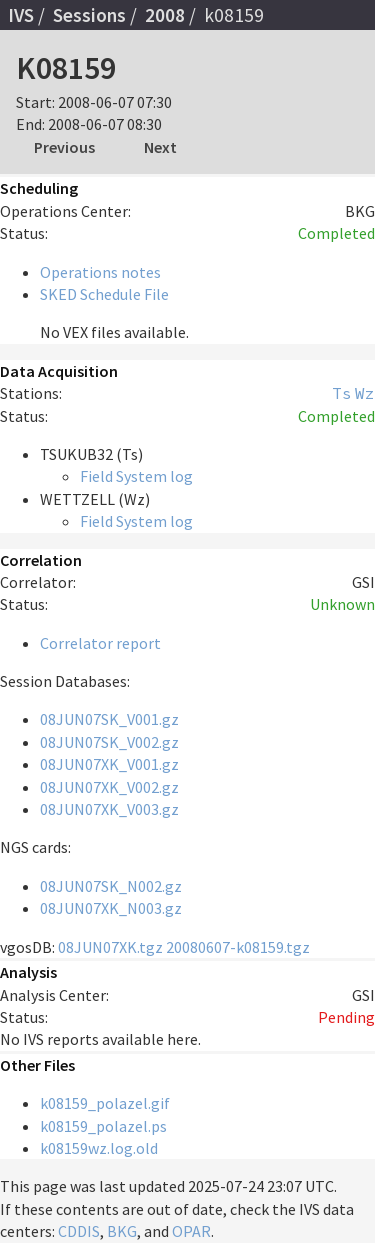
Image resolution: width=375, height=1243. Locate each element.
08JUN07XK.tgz (110, 947)
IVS (21, 15)
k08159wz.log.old (99, 1148)
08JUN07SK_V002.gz (109, 742)
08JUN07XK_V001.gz (109, 764)
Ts (342, 393)
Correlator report (100, 643)
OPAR (191, 1231)
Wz (365, 393)
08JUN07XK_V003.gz (109, 809)
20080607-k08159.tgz (238, 947)
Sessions (89, 15)
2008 (165, 15)
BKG (122, 1231)
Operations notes (100, 272)
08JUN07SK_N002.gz (111, 886)
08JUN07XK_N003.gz (111, 908)
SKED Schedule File (104, 294)
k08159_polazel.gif (105, 1103)
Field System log (136, 476)
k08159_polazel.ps (103, 1126)
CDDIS (79, 1231)
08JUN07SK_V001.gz (109, 719)
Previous (64, 147)
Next (160, 147)
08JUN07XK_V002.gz (109, 787)
